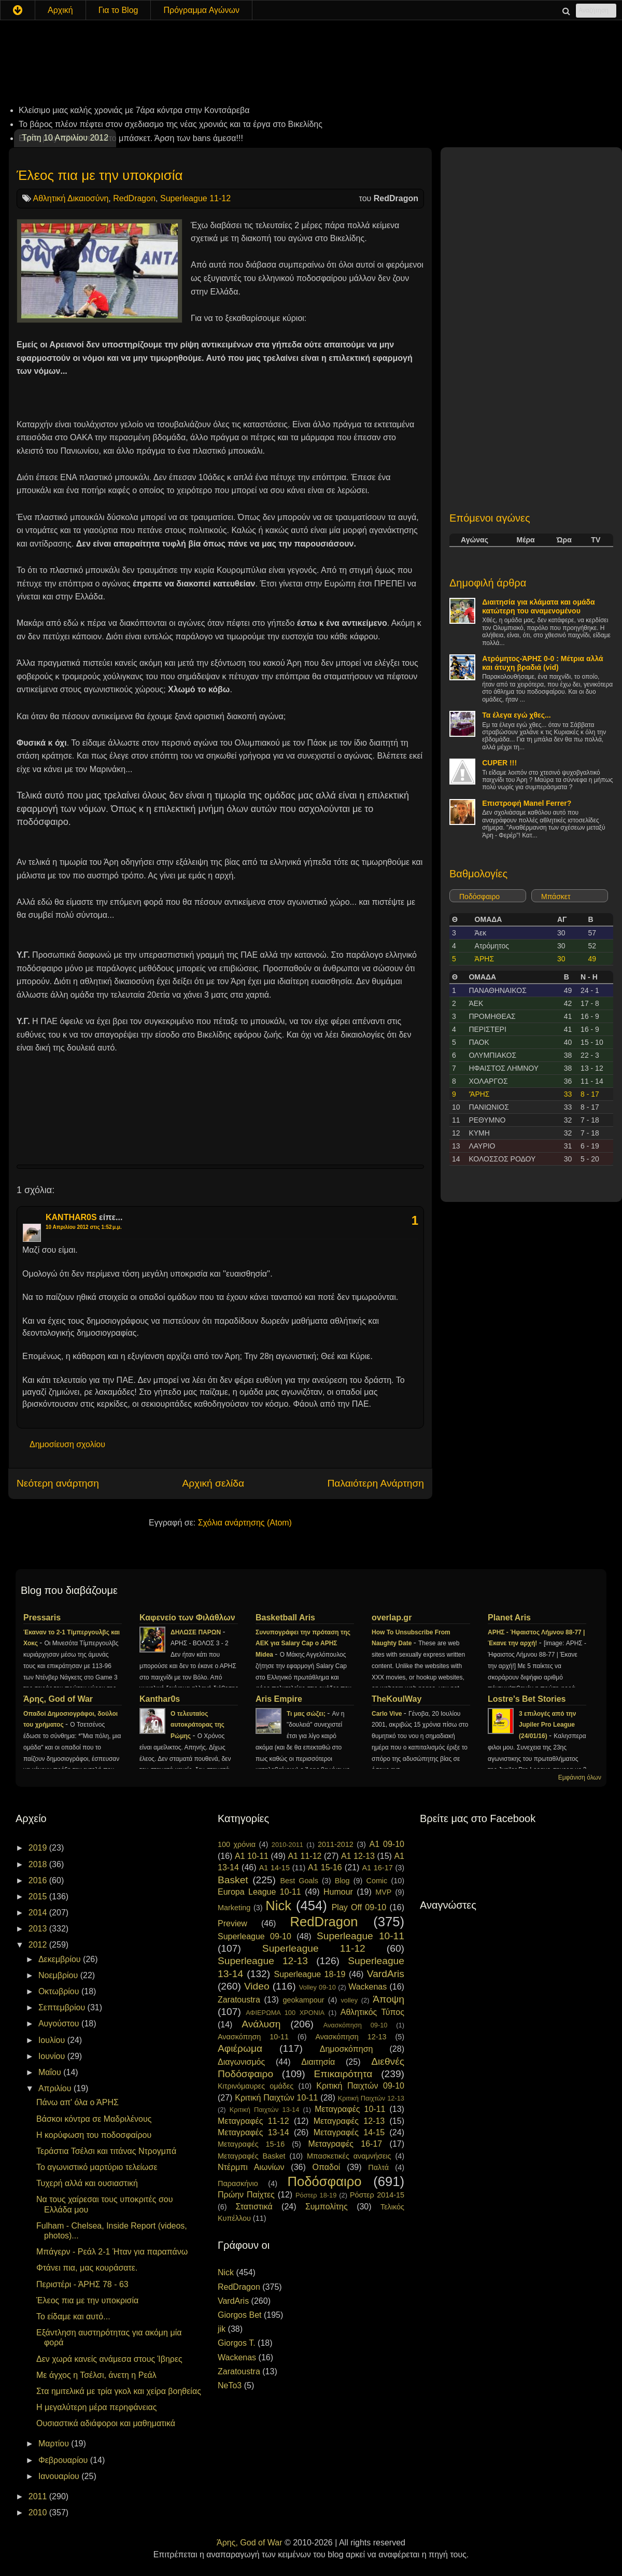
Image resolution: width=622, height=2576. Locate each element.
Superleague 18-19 (309, 1974)
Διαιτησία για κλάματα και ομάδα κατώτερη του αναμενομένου (538, 606)
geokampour (303, 2000)
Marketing (234, 1907)
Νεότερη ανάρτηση (58, 1483)
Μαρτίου (54, 2443)
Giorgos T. (237, 2343)
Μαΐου (50, 2072)
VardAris (385, 1973)
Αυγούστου (59, 2023)
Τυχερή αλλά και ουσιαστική (87, 2183)
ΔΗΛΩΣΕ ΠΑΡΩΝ (196, 1632)
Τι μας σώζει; (307, 1713)
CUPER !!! (499, 763)
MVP (383, 1892)
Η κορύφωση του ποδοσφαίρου (93, 2135)
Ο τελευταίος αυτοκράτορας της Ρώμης (197, 1725)
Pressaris (42, 1617)
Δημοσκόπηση (346, 2049)
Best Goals (299, 1881)
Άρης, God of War (58, 1699)
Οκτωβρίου (59, 1991)
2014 (39, 1912)
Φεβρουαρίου (64, 2460)
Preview (232, 1923)
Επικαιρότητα (343, 2073)
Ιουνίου (52, 2056)
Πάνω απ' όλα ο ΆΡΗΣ (77, 2102)
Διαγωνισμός (241, 2061)
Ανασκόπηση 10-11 (253, 2037)
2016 (39, 1880)
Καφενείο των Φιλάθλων (187, 1617)
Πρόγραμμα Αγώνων (201, 10)
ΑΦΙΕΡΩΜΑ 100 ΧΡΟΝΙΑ (285, 2013)
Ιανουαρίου (59, 2476)
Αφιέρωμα (240, 2048)
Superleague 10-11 (360, 1935)
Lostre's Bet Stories (527, 1699)
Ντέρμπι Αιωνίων (251, 2167)
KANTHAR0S (71, 1217)
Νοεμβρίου (59, 1975)
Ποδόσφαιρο (479, 896)
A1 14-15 (274, 1868)
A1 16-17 (377, 1868)
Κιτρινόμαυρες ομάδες (255, 2086)
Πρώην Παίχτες (246, 2194)
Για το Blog (118, 10)
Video (257, 1986)
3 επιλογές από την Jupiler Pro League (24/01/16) (547, 1725)
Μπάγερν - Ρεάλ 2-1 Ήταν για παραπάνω (112, 2251)
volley (349, 2000)
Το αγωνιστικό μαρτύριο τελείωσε (97, 2167)
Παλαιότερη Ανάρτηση (375, 1483)
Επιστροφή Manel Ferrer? (526, 803)
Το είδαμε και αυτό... (73, 2316)
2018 (39, 1864)
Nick (278, 1905)
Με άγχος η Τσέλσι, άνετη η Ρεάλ (96, 2375)
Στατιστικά (254, 2206)
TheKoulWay (396, 1699)
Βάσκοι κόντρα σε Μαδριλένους (93, 2119)
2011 (39, 2496)
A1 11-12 (304, 1856)
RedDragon (134, 198)
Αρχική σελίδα (213, 1483)
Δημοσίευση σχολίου (67, 1444)
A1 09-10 (386, 1844)
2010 (39, 2512)
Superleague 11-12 (195, 198)
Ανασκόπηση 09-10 (355, 2025)
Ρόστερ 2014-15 (377, 2195)
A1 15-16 (325, 1867)
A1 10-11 (251, 1856)
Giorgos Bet (239, 2315)
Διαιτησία (318, 2061)
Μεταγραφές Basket (251, 2156)
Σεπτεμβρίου (63, 2007)
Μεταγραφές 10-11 (350, 2109)
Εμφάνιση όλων (579, 1777)
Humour (338, 1891)
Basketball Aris (285, 1617)
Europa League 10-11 (259, 1891)
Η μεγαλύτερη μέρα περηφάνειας (96, 2407)
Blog (342, 1881)
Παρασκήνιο (238, 2183)
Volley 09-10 (317, 1987)
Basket (233, 1879)
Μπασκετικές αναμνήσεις (349, 2156)
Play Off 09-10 (359, 1907)
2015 (39, 1896)
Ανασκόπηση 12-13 (350, 2037)
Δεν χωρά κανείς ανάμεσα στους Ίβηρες (109, 2359)
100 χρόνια (237, 1844)
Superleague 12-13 (263, 1960)
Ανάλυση (261, 2024)
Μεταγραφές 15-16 (251, 2144)
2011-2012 (336, 1844)
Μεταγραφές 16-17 (345, 2143)
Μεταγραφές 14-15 (349, 2132)
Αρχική (60, 10)
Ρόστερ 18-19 (315, 2195)
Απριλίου (56, 2088)
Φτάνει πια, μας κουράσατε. (86, 2267)
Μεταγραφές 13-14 (253, 2132)
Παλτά (378, 2167)
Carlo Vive (388, 1713)
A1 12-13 (358, 1856)
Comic (376, 1881)
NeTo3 (230, 2385)
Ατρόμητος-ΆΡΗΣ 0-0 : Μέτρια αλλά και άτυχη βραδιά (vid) (542, 662)
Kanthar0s (159, 1699)
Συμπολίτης (326, 2206)
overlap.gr (392, 1617)
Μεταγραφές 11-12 (253, 2121)
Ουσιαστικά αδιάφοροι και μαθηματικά (105, 2423)
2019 (39, 1847)
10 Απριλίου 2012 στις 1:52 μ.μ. (84, 1227)
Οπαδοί (327, 2167)
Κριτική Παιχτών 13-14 (265, 2109)
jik (221, 2329)
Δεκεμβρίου (60, 1959)
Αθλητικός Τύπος (372, 2012)
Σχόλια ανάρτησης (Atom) (245, 1522)
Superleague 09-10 (254, 1936)
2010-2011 (287, 1845)
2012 (39, 1944)
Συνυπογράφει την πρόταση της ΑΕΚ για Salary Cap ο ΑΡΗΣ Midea (303, 1644)
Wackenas (367, 1986)
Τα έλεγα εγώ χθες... (516, 715)
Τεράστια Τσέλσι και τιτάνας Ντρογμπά (106, 2151)
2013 (39, 1928)
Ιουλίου (52, 2040)
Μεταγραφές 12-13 (349, 2121)
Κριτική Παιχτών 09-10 (360, 2085)
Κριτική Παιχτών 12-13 (371, 2098)
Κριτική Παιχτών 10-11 (276, 2097)
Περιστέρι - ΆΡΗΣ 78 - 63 (82, 2284)
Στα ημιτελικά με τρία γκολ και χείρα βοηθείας (118, 2391)
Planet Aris (509, 1617)
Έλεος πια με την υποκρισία (100, 175)
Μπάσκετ (556, 896)
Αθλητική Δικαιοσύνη (71, 198)
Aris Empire (279, 1699)
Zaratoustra (239, 1999)
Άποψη (388, 1999)
